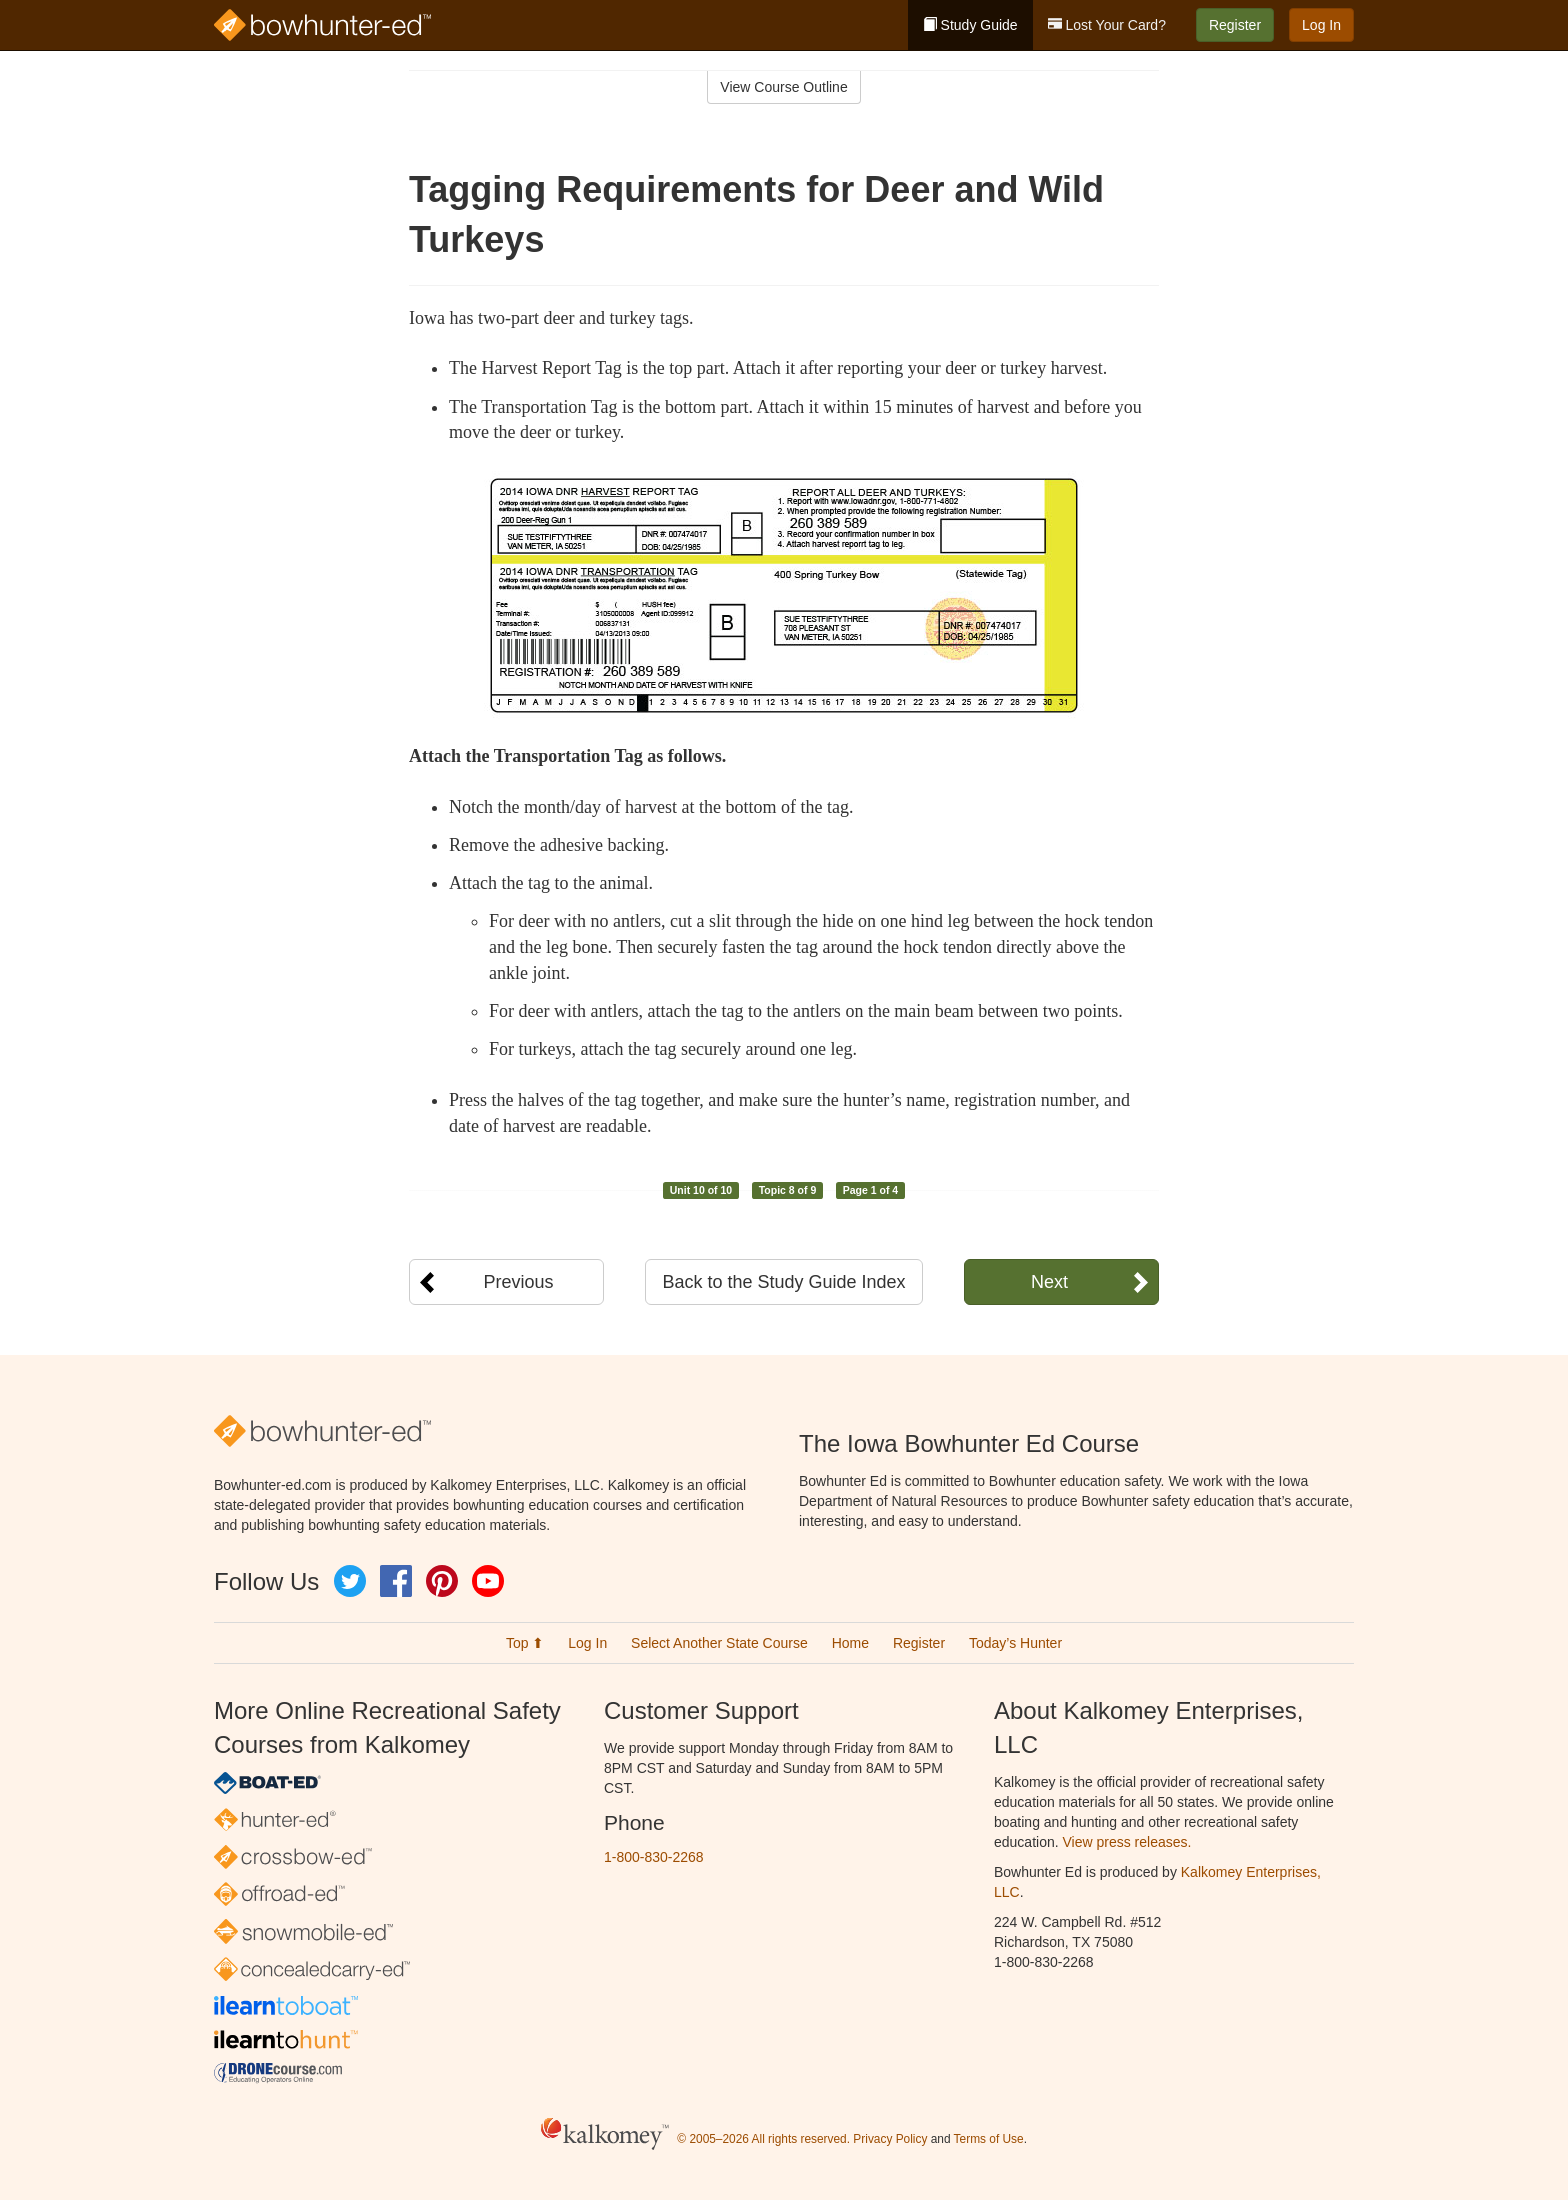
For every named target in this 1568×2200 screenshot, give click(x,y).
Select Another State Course (719, 1643)
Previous (518, 1282)
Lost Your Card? (1107, 25)
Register (1235, 25)
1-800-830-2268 (654, 1857)
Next (1049, 1282)
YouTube (488, 1581)
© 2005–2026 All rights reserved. (763, 2139)
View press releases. (1127, 1842)
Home (850, 1643)
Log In (1321, 25)
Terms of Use (989, 2139)
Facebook (396, 1581)
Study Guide (970, 25)
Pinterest (442, 1581)
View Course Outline (783, 87)
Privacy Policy (890, 2139)
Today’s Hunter (1015, 1643)
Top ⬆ (525, 1643)
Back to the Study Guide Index (783, 1282)
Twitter (350, 1581)
